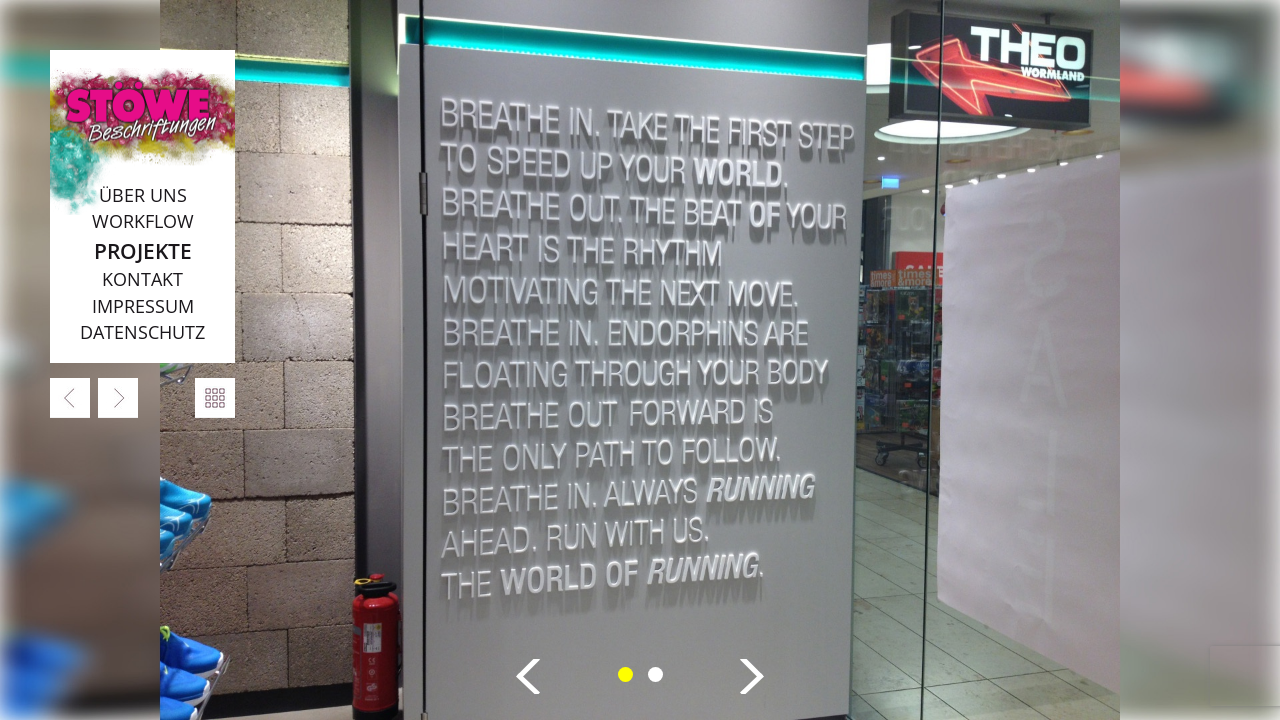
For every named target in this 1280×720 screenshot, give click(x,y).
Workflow (143, 221)
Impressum (143, 306)
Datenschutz (142, 332)
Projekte (143, 250)
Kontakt (142, 279)
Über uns (143, 195)
